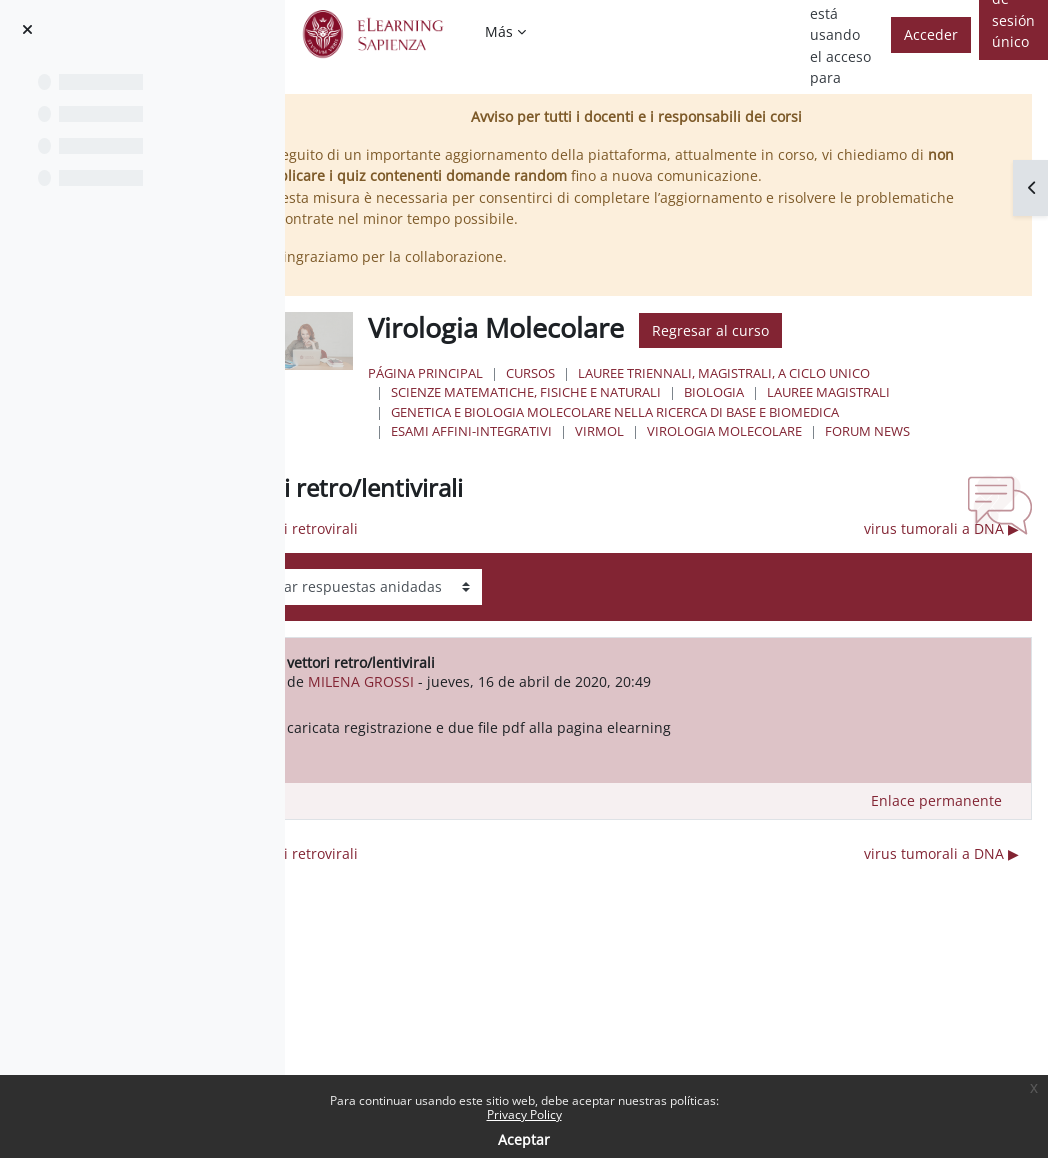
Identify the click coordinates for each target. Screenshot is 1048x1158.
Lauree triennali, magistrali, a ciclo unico (794, 373)
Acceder (931, 34)
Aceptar (524, 1139)
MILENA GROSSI (445, 681)
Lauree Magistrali (898, 392)
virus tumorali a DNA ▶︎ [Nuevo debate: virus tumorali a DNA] (941, 528)
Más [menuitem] (499, 31)
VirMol (669, 431)
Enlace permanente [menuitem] (936, 800)
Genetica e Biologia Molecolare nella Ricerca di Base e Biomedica (685, 412)
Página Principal (495, 373)
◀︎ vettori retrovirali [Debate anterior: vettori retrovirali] (378, 528)
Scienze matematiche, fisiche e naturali (596, 392)
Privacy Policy (524, 1114)
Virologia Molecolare (794, 431)
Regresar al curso (780, 330)
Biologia (784, 392)
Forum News (937, 431)
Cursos (600, 373)
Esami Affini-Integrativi (541, 431)
